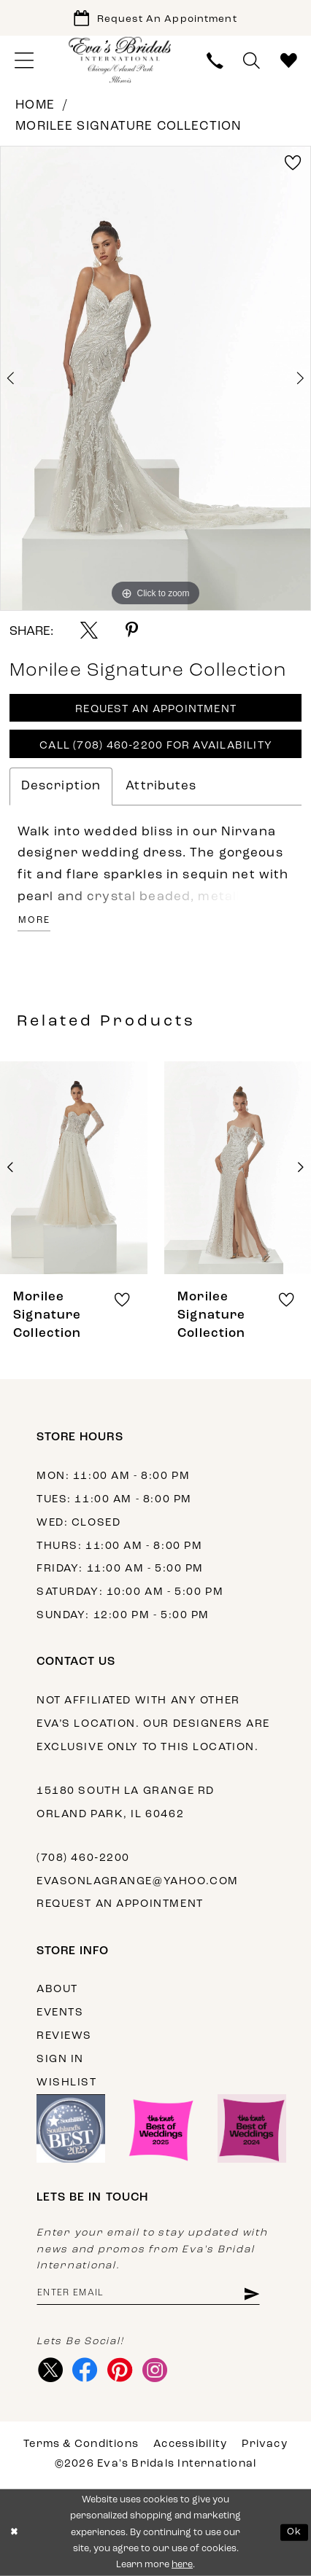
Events (60, 2012)
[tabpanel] (155, 378)
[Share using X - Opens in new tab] (89, 630)
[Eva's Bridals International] (120, 59)
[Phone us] (215, 60)
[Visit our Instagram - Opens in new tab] (154, 2370)
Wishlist (67, 2082)
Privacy (265, 2444)
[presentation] (73, 1167)
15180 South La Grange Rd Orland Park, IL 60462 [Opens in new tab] (126, 1803)
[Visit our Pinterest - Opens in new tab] (119, 2370)
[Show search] (252, 60)
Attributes (161, 786)
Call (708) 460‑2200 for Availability (155, 746)
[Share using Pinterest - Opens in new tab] (132, 630)
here (182, 2564)
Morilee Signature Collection (128, 126)
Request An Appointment (156, 709)
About (57, 1989)
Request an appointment (120, 1904)
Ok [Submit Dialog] (294, 2532)
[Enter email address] (148, 2294)
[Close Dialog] (14, 2532)
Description (61, 786)
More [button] (34, 920)
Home (35, 105)
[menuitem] (24, 61)
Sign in (60, 2059)
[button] (24, 61)
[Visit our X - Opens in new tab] (50, 2370)
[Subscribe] (251, 2294)
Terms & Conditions (81, 2444)
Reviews (64, 2036)
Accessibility (190, 2444)
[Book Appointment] (155, 18)
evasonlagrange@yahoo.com (138, 1881)
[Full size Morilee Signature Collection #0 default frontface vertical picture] (155, 378)
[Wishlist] (288, 60)
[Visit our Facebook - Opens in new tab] (85, 2370)
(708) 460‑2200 (83, 1858)
